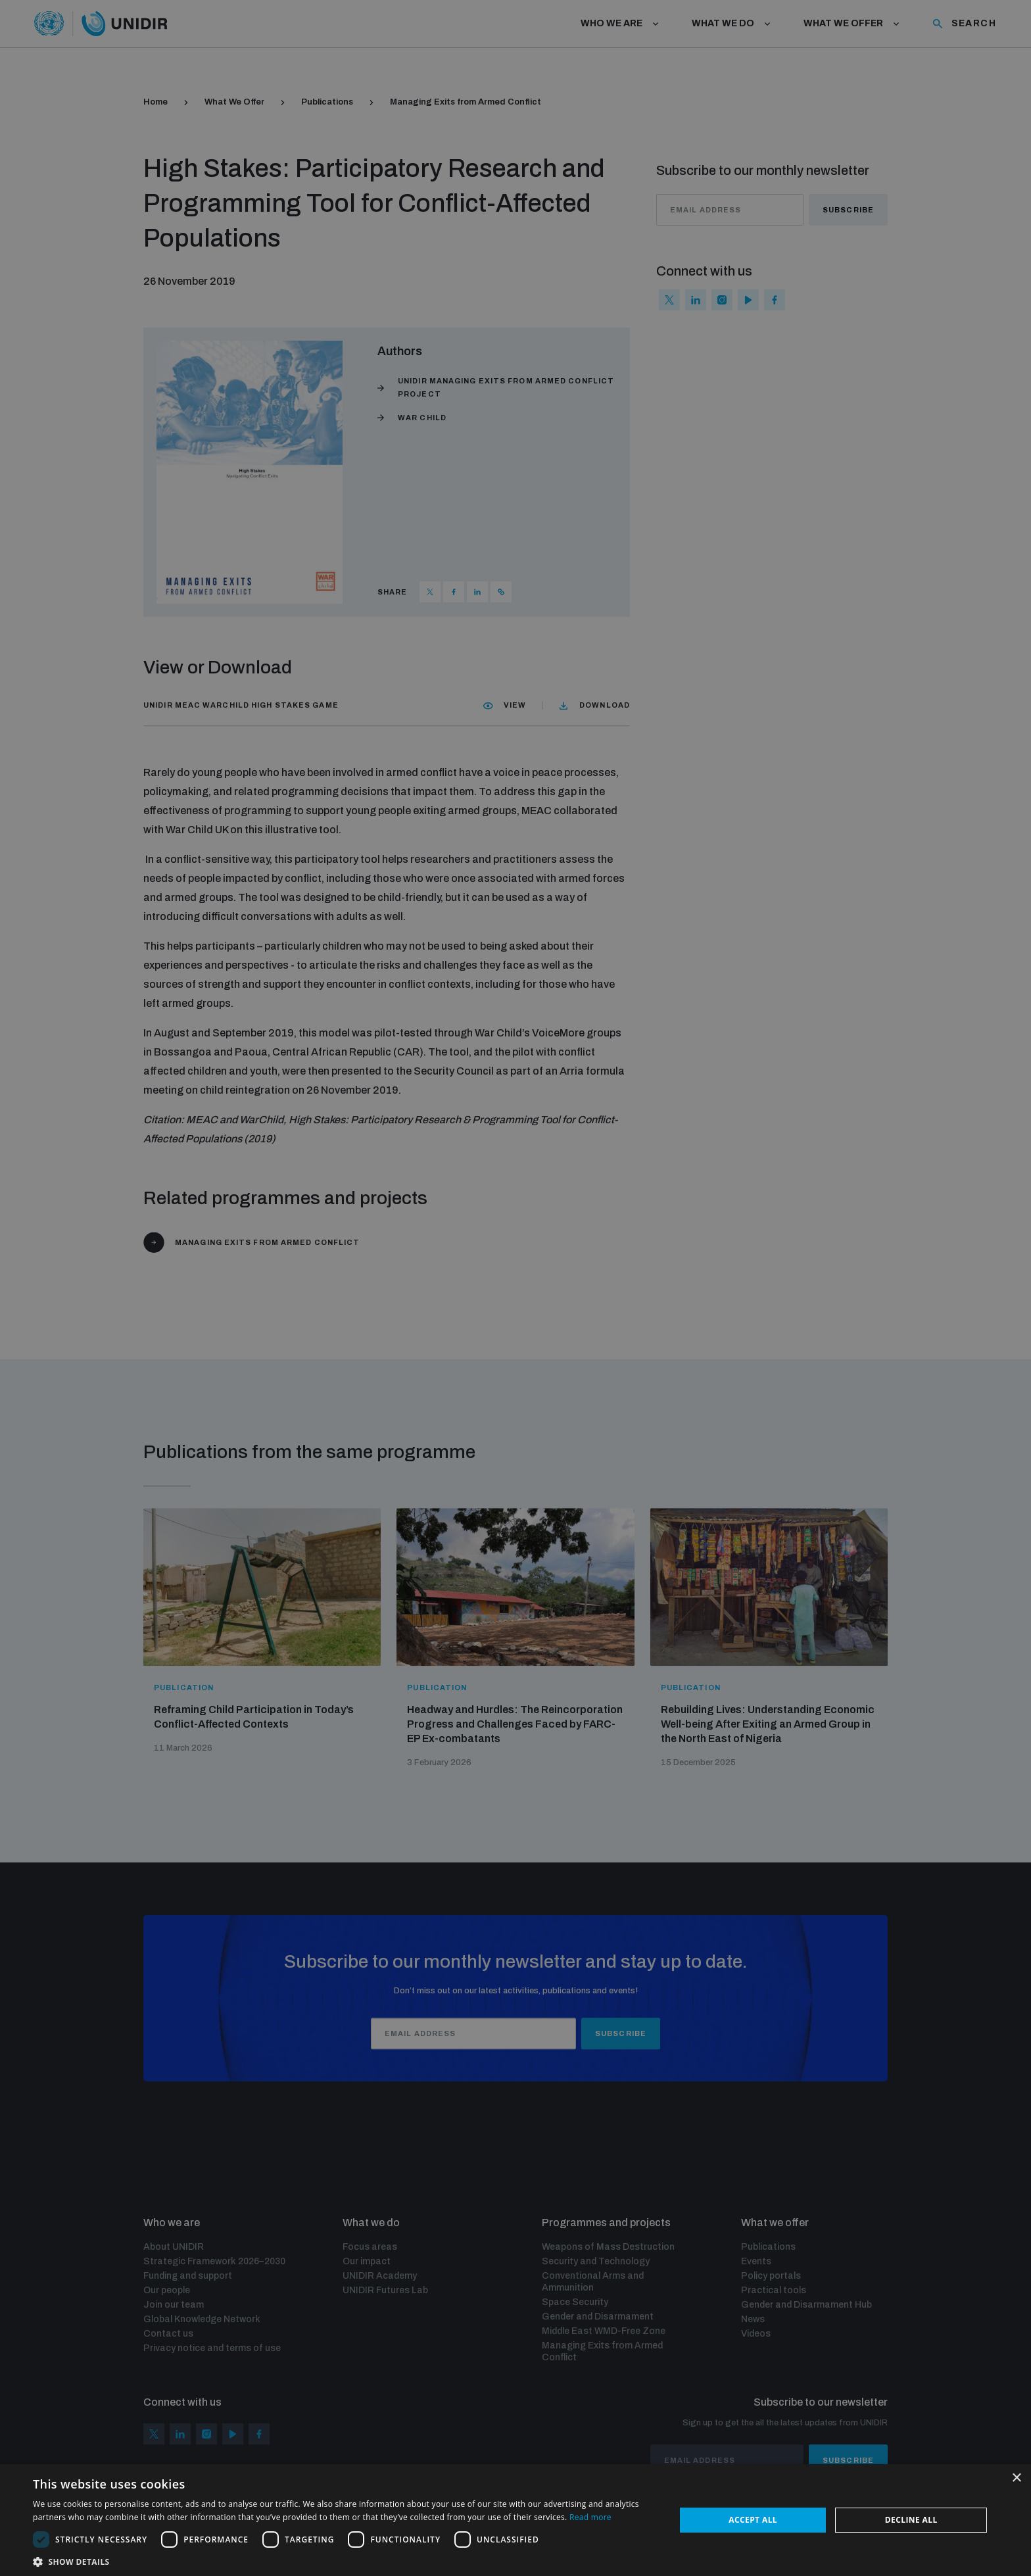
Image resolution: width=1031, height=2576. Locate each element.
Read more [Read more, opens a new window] (590, 2517)
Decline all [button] (911, 2519)
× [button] (1016, 2478)
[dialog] (515, 1288)
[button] (344, 2560)
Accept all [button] (753, 2519)
